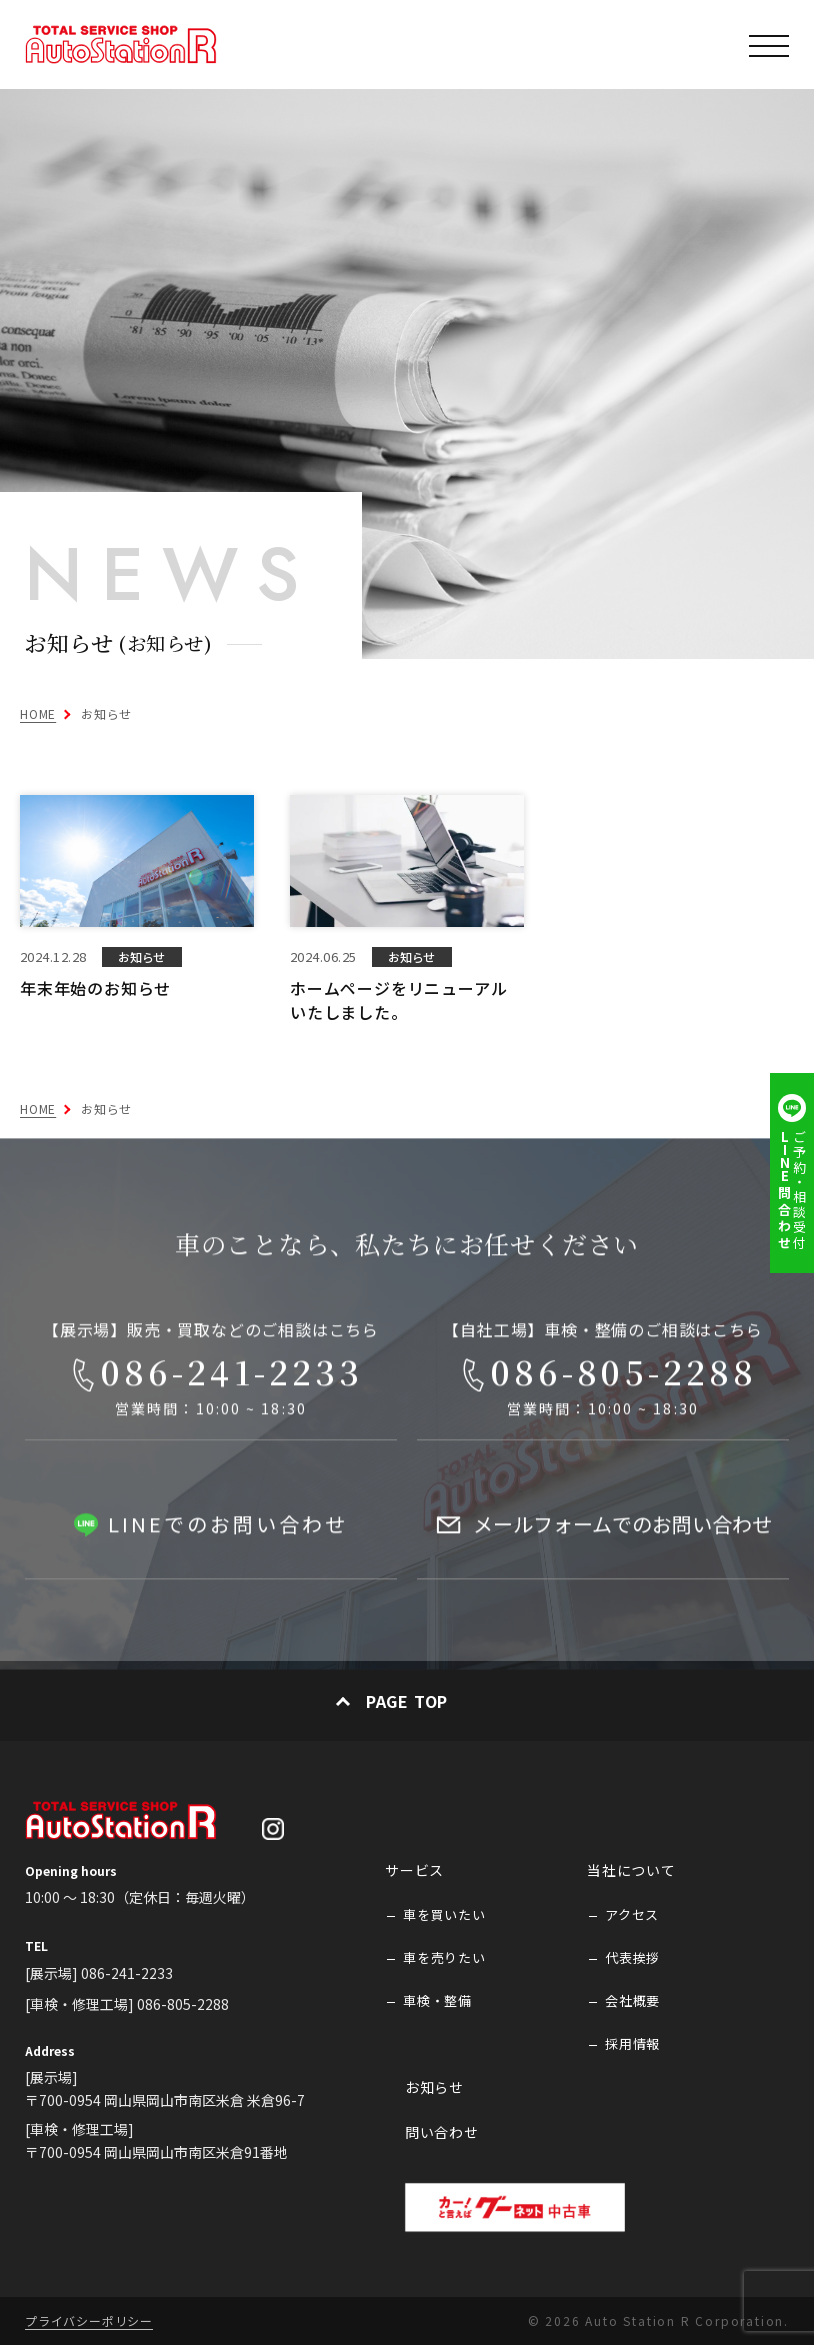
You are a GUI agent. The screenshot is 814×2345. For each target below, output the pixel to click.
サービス (414, 1870)
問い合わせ (442, 2132)
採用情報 (632, 2044)
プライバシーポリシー (89, 2320)
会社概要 (632, 2001)
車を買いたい (444, 1915)
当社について (631, 1870)
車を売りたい (444, 1958)
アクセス (632, 1915)
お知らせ (434, 2087)
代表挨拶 (632, 1958)
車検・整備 (437, 2001)
